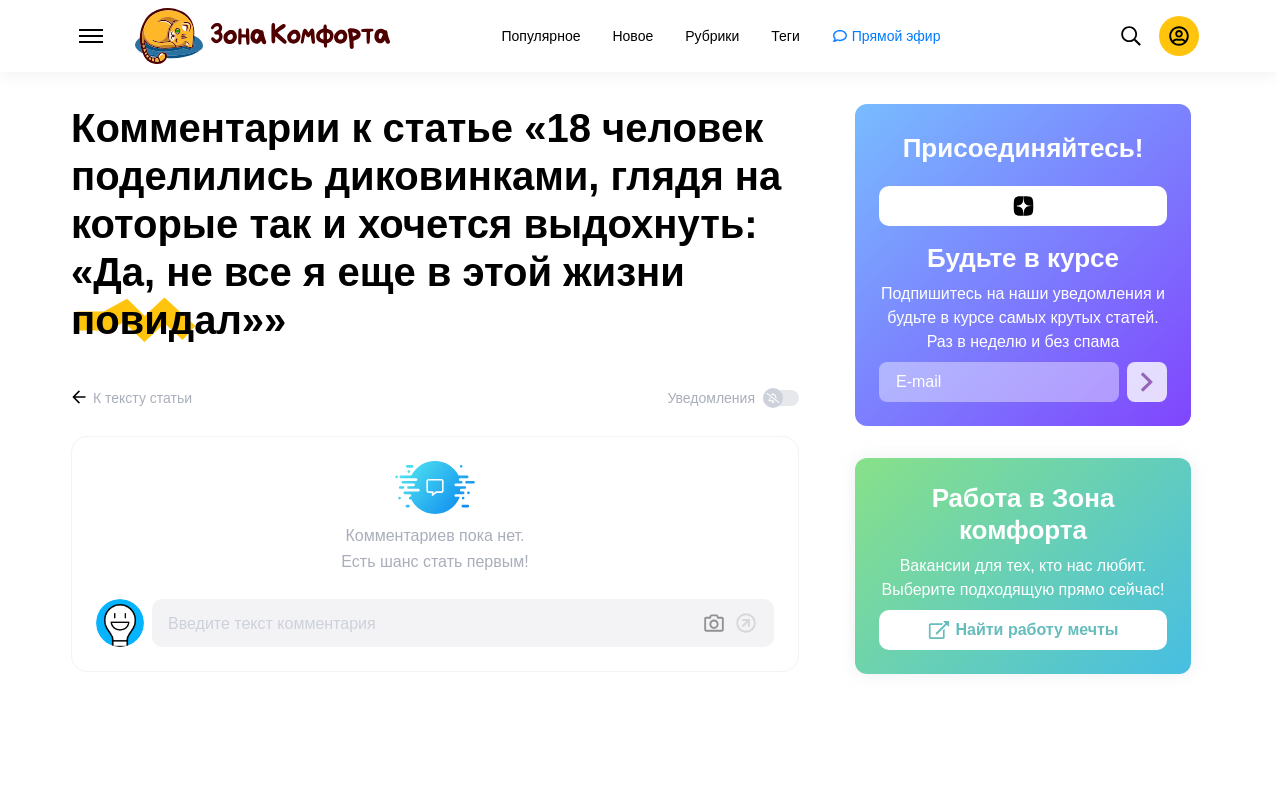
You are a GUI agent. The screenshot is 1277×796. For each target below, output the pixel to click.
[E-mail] (999, 382)
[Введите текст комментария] (427, 623)
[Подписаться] (1147, 382)
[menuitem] (541, 36)
